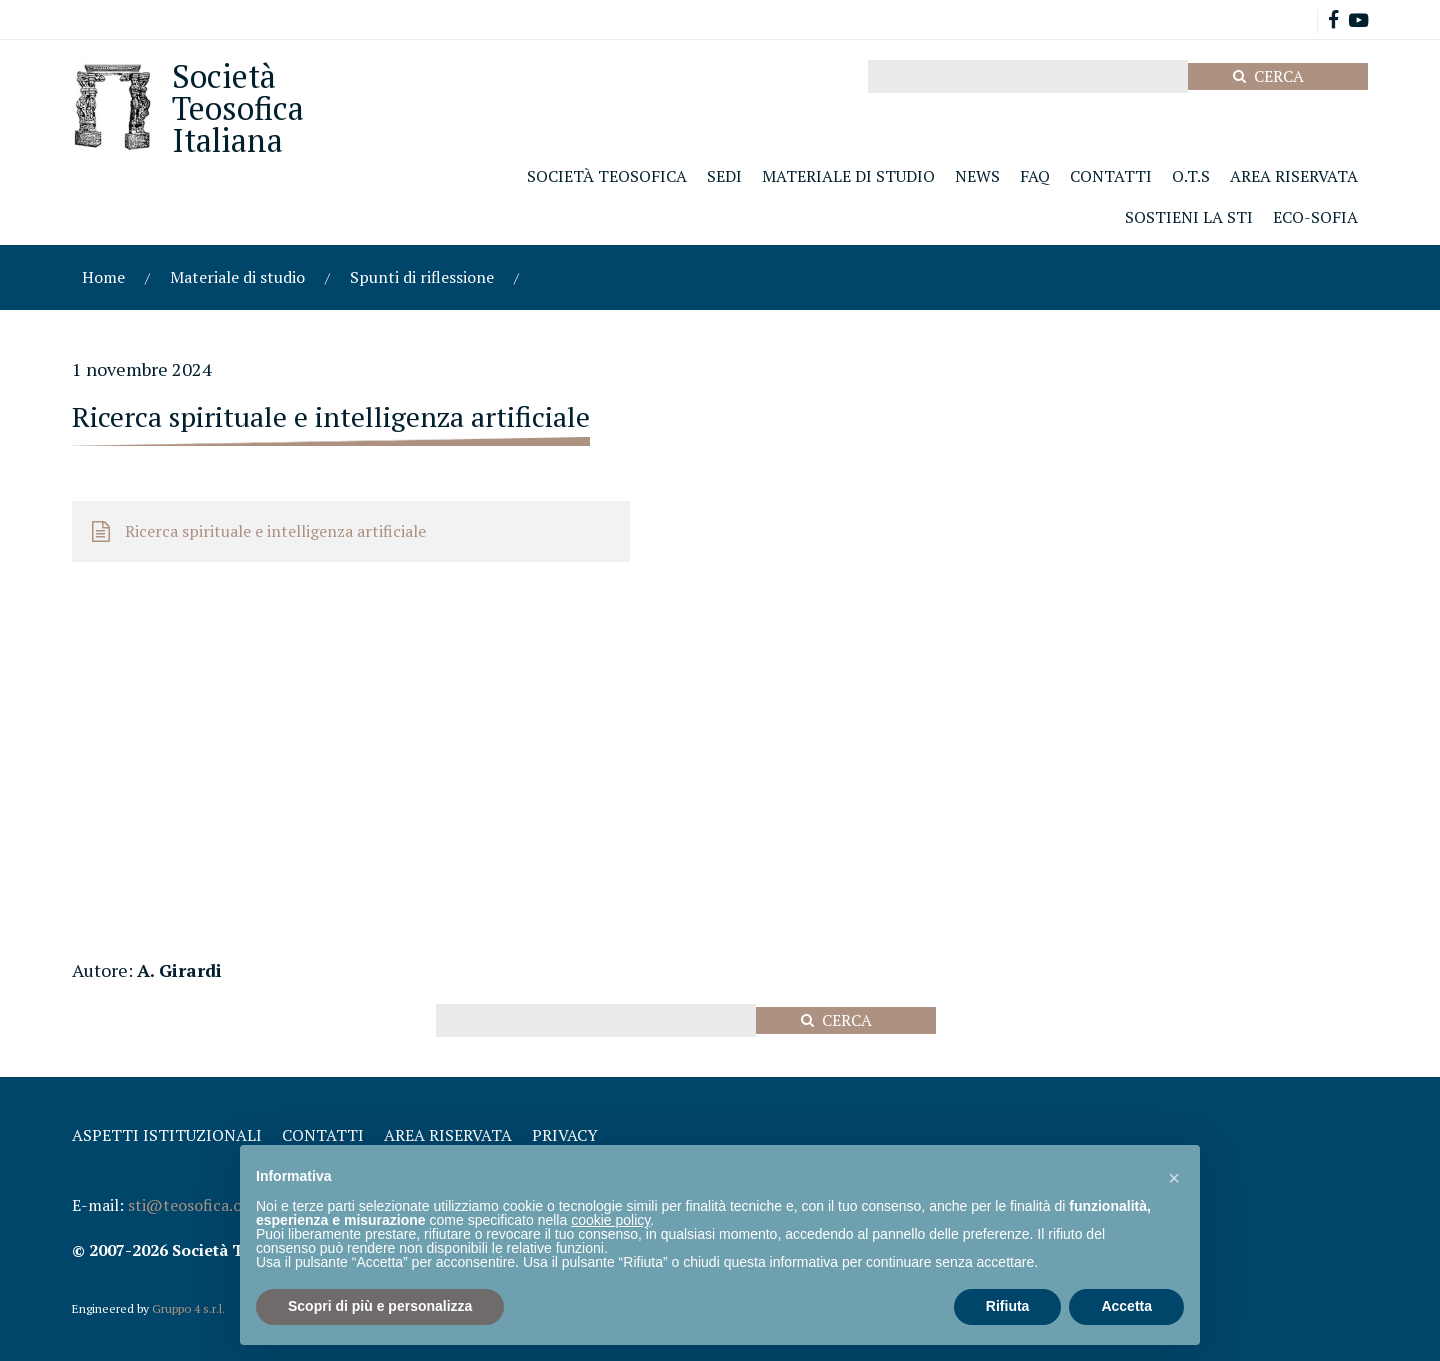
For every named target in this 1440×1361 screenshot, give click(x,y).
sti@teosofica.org (193, 1205)
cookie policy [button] (610, 1220)
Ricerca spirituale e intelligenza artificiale (275, 531)
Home (103, 277)
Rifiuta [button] (1008, 1306)
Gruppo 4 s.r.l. (188, 1308)
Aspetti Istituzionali (167, 1135)
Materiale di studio (237, 277)
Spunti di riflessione (422, 277)
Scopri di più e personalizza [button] (380, 1306)
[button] (1174, 1177)
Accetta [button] (1126, 1306)
